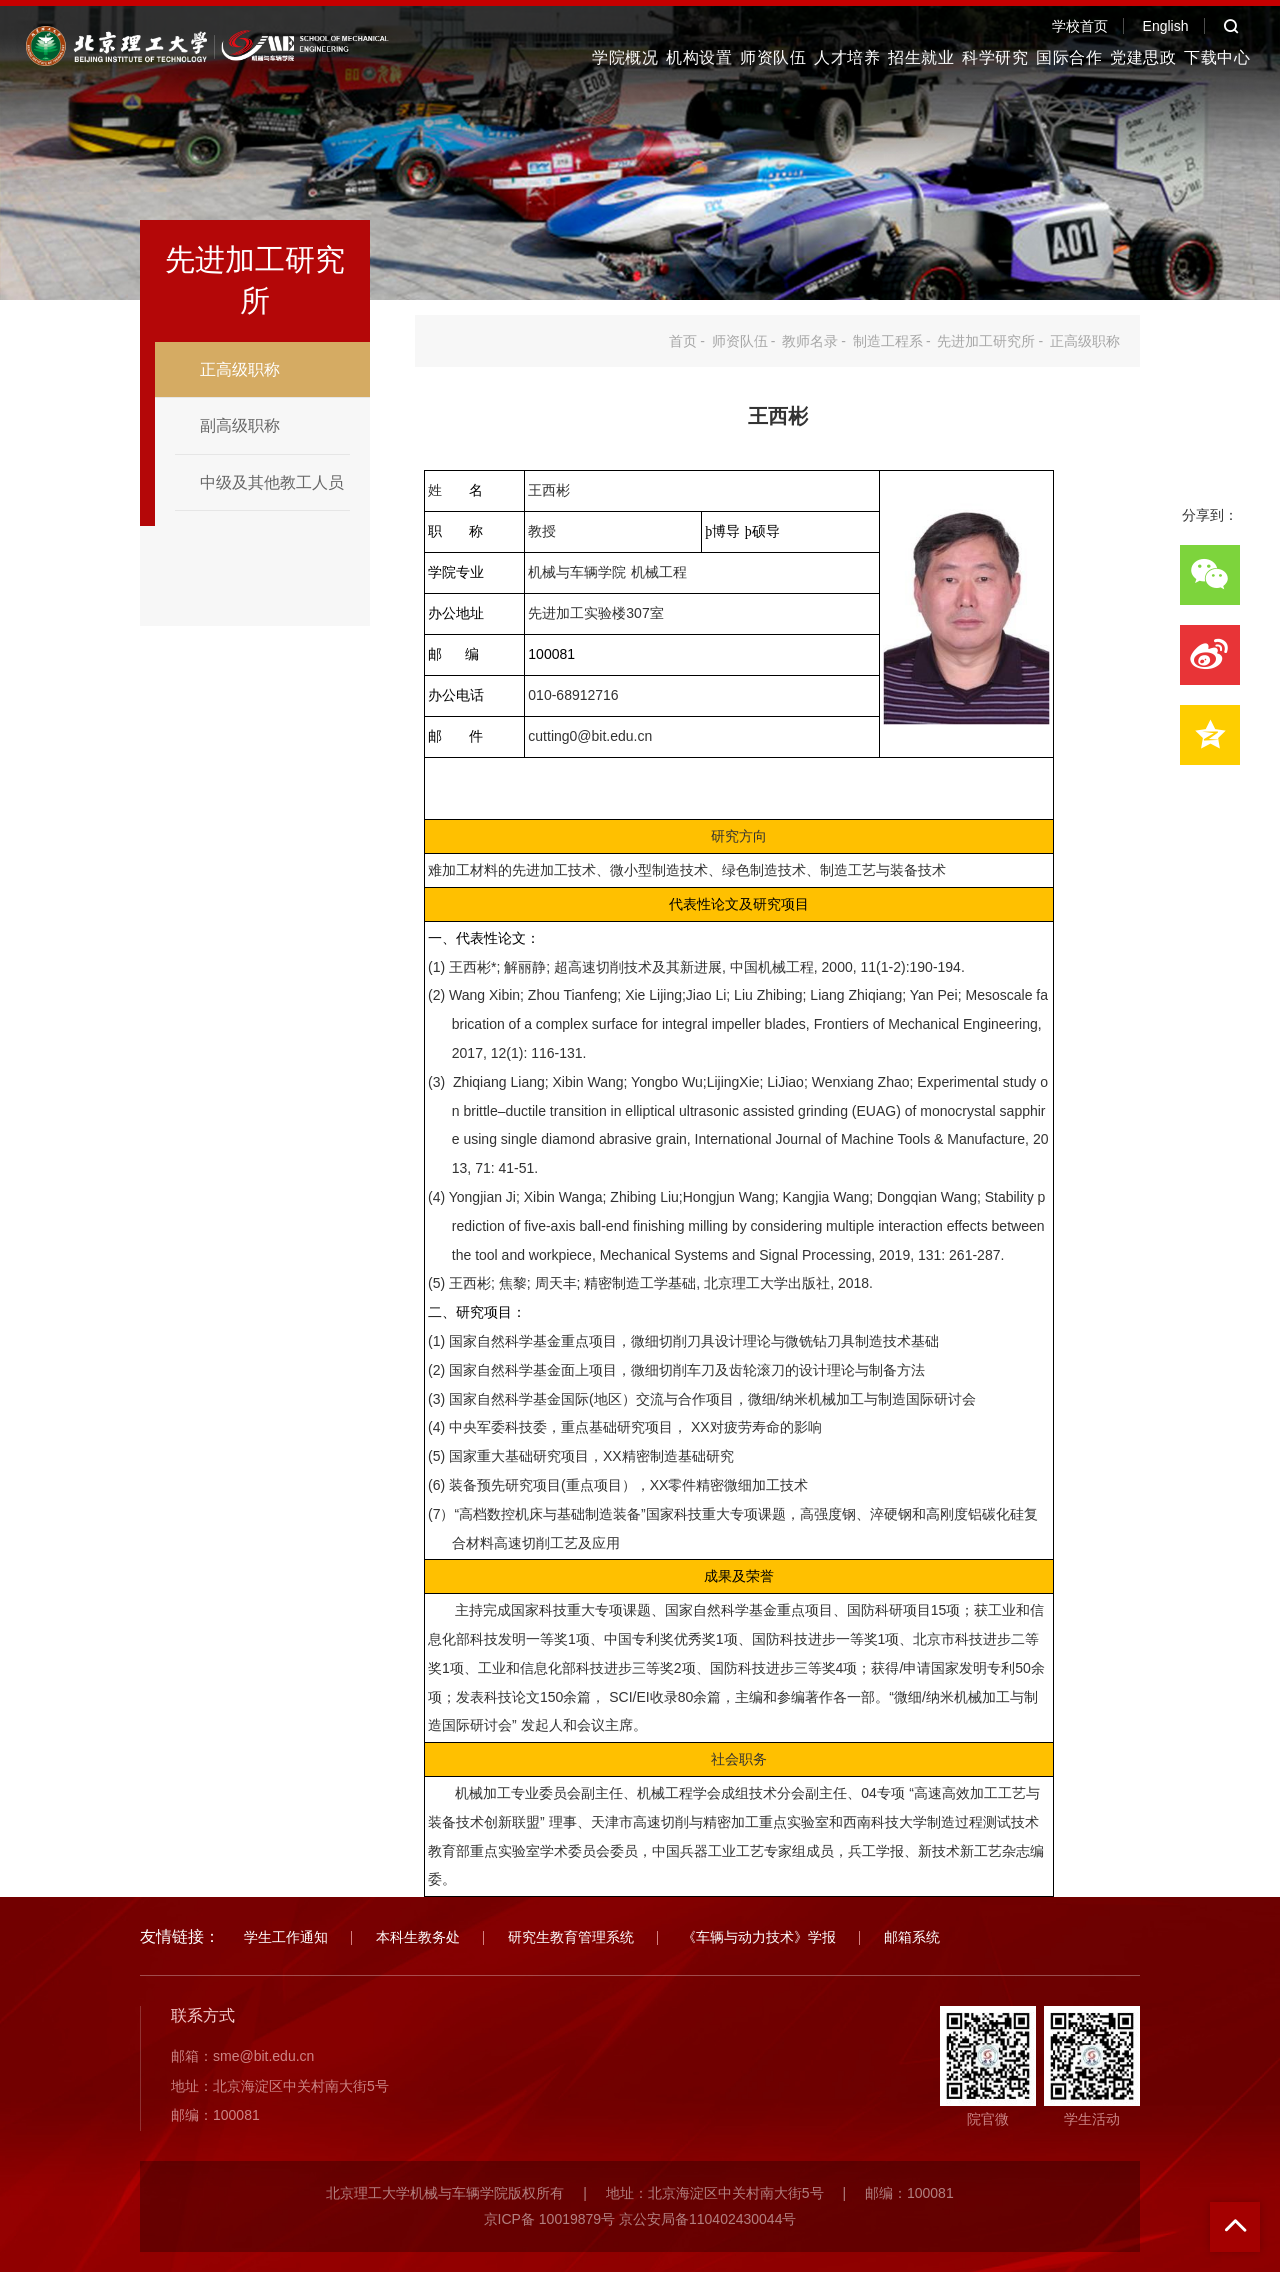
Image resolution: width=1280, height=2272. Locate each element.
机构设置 (699, 57)
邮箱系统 (912, 1937)
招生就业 (921, 57)
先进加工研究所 (986, 341)
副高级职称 (240, 425)
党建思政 (1143, 57)
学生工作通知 (286, 1937)
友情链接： (180, 1936)
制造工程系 (888, 341)
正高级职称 (240, 369)
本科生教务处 (418, 1937)
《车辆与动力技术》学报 (759, 1937)
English (1166, 26)
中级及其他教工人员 (272, 482)
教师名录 (810, 341)
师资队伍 (773, 57)
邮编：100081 (215, 2115)
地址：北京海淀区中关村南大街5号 (280, 2086)
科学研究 (995, 57)
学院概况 (625, 57)
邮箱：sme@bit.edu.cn (242, 2056)
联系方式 (203, 2015)
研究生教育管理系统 (571, 1937)
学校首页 (1080, 26)
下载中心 (1217, 57)
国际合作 (1069, 57)
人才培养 (847, 57)
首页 (683, 341)
